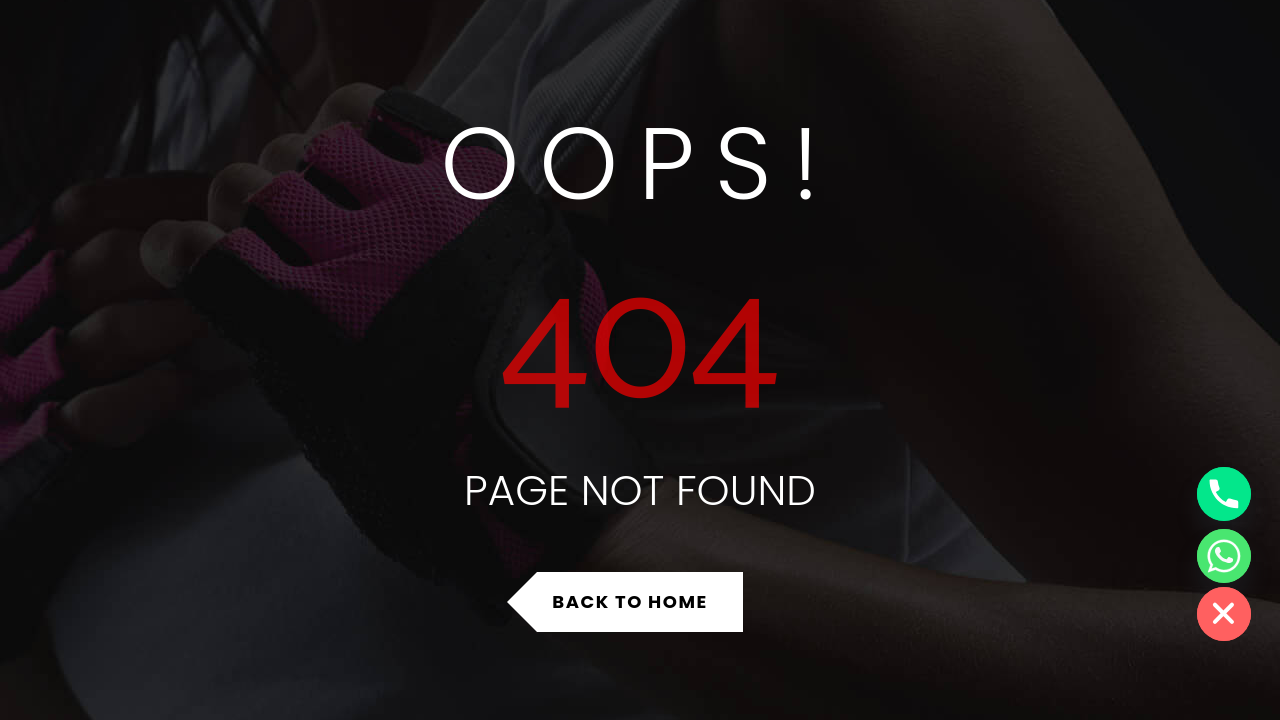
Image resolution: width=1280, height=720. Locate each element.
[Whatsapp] (1224, 556)
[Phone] (1224, 494)
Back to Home (629, 601)
